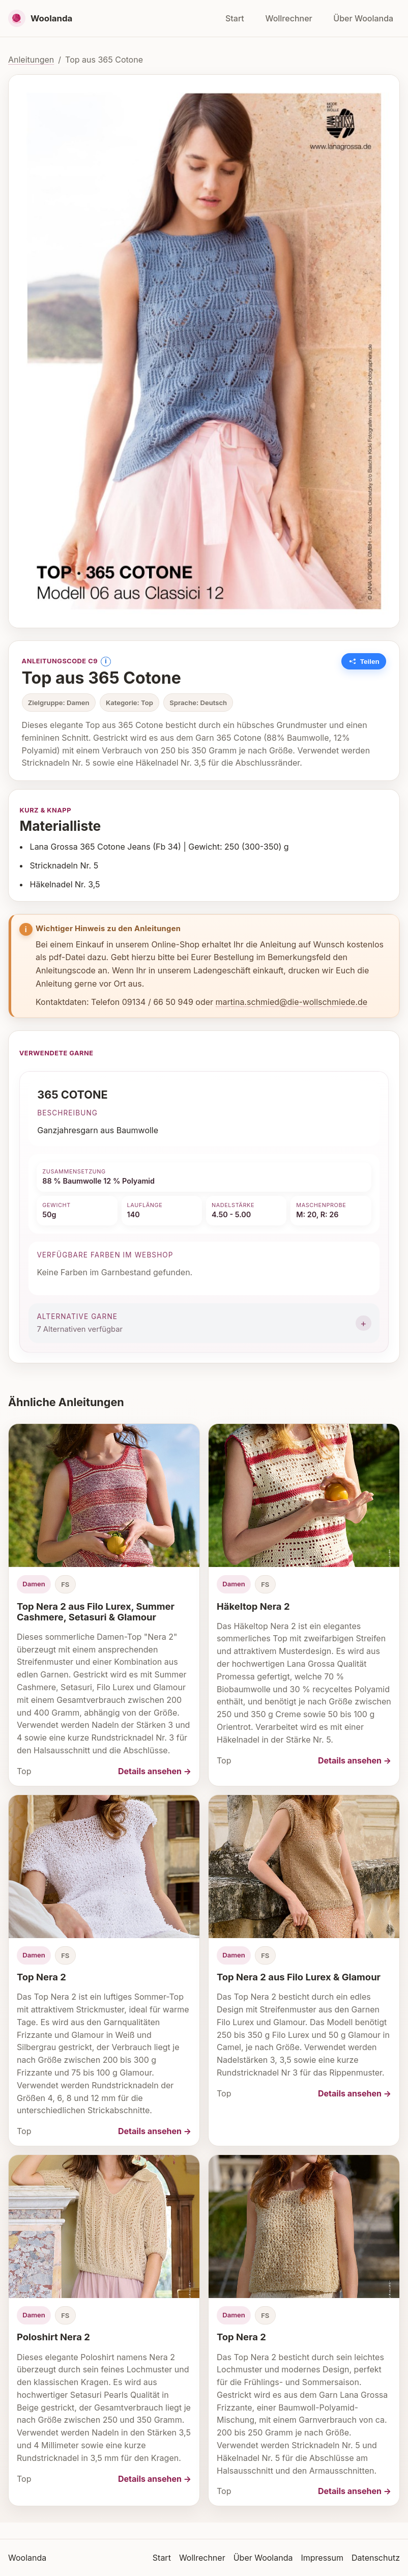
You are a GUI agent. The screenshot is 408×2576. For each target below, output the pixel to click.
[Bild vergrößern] (204, 351)
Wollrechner (288, 18)
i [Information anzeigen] (105, 661)
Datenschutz (376, 2558)
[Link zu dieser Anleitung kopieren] (364, 661)
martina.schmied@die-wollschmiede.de (292, 1002)
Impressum (322, 2558)
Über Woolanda (363, 18)
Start (234, 18)
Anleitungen (31, 59)
